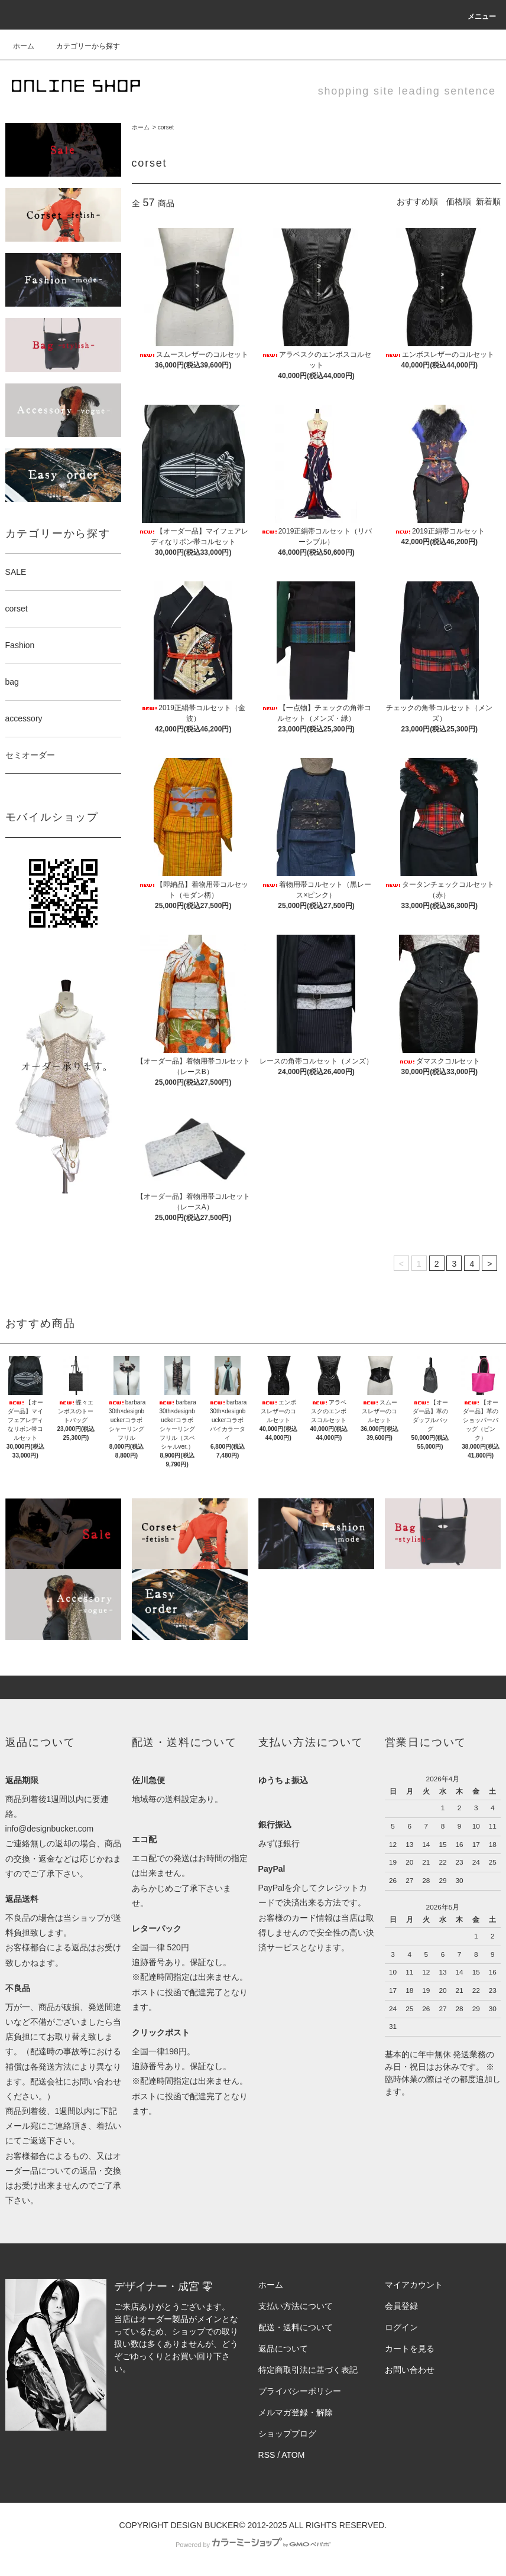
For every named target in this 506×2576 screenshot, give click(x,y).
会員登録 (401, 2306)
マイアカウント (414, 2284)
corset (166, 127)
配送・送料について (295, 2327)
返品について (283, 2348)
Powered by (253, 2544)
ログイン (401, 2327)
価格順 (458, 201)
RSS (266, 2455)
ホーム (23, 46)
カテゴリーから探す (81, 46)
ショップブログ (287, 2433)
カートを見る (409, 2348)
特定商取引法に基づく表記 (308, 2370)
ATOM (292, 2455)
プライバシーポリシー (299, 2391)
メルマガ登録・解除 (295, 2412)
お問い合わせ (409, 2370)
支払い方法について (295, 2306)
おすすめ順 (417, 201)
